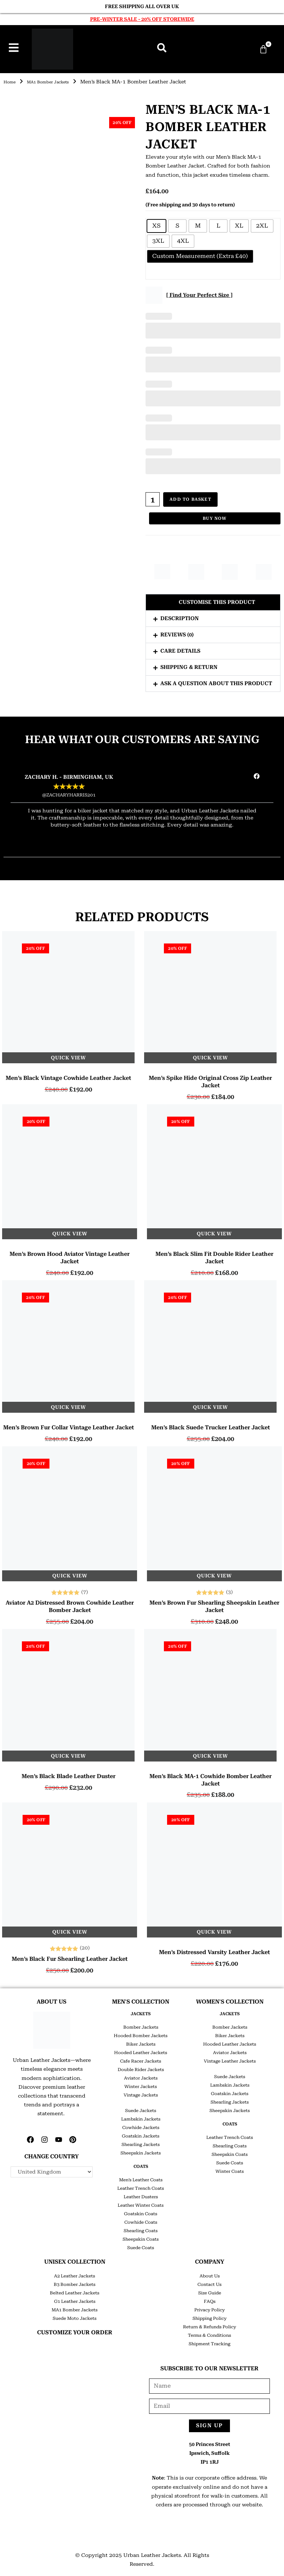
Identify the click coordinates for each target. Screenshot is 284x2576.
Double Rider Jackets (141, 2067)
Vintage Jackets (141, 2092)
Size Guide (209, 2290)
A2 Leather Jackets (74, 2273)
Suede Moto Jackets (74, 2315)
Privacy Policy (209, 2307)
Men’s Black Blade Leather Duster (69, 1773)
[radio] (156, 226)
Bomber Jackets (140, 2024)
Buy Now (214, 515)
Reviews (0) (177, 632)
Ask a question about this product (216, 681)
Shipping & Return (189, 664)
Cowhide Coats (140, 2219)
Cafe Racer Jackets (140, 2058)
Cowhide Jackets (140, 2125)
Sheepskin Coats (141, 2236)
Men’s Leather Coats (140, 2177)
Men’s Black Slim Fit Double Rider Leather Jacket (214, 1255)
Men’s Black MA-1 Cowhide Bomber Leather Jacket (210, 1777)
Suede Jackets (140, 2108)
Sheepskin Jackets (140, 2150)
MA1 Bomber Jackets (57, 81)
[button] (213, 600)
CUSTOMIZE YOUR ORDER (74, 2330)
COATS (141, 2164)
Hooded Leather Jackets (140, 2050)
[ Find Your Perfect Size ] (199, 295)
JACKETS (140, 2011)
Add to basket (191, 499)
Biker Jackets (140, 2041)
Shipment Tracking (209, 2341)
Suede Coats (140, 2245)
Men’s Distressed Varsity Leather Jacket (214, 1949)
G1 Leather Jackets (74, 2298)
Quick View (68, 1055)
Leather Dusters (141, 2194)
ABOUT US (51, 1999)
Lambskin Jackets (140, 2116)
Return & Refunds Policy (209, 2324)
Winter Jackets (140, 2084)
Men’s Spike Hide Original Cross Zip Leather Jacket (210, 1079)
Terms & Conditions (209, 2332)
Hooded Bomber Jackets (140, 2033)
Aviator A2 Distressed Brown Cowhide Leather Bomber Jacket (70, 1604)
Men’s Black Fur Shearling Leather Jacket (70, 1956)
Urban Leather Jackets (152, 2553)
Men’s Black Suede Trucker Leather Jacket (210, 1425)
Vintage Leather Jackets (230, 2058)
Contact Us (209, 2282)
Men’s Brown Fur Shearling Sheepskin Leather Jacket (214, 1604)
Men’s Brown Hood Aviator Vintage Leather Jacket (70, 1255)
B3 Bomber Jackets (74, 2282)
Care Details (180, 648)
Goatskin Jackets (140, 2133)
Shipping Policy (209, 2315)
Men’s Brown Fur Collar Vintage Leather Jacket (68, 1425)
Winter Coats (229, 2168)
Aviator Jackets (141, 2075)
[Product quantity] (153, 499)
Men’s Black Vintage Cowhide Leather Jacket (68, 1075)
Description (179, 616)
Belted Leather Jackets (74, 2290)
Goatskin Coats (140, 2211)
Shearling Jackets (141, 2142)
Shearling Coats (141, 2228)
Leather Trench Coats (140, 2185)
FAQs (209, 2298)
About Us (210, 2273)
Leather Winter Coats (141, 2202)
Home (11, 81)
